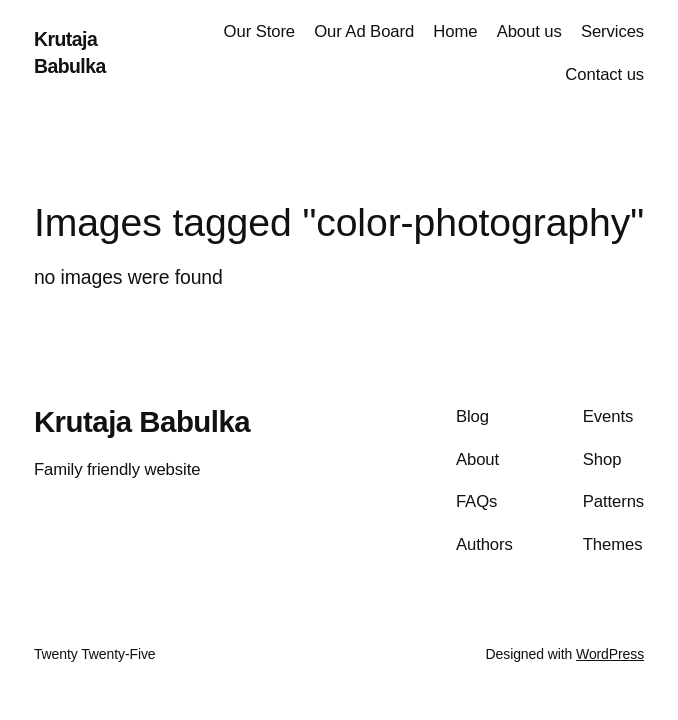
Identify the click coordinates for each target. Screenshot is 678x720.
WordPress (610, 654)
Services (612, 31)
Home (455, 31)
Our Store (259, 31)
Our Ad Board (364, 31)
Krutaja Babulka (142, 421)
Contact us (604, 74)
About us (529, 31)
